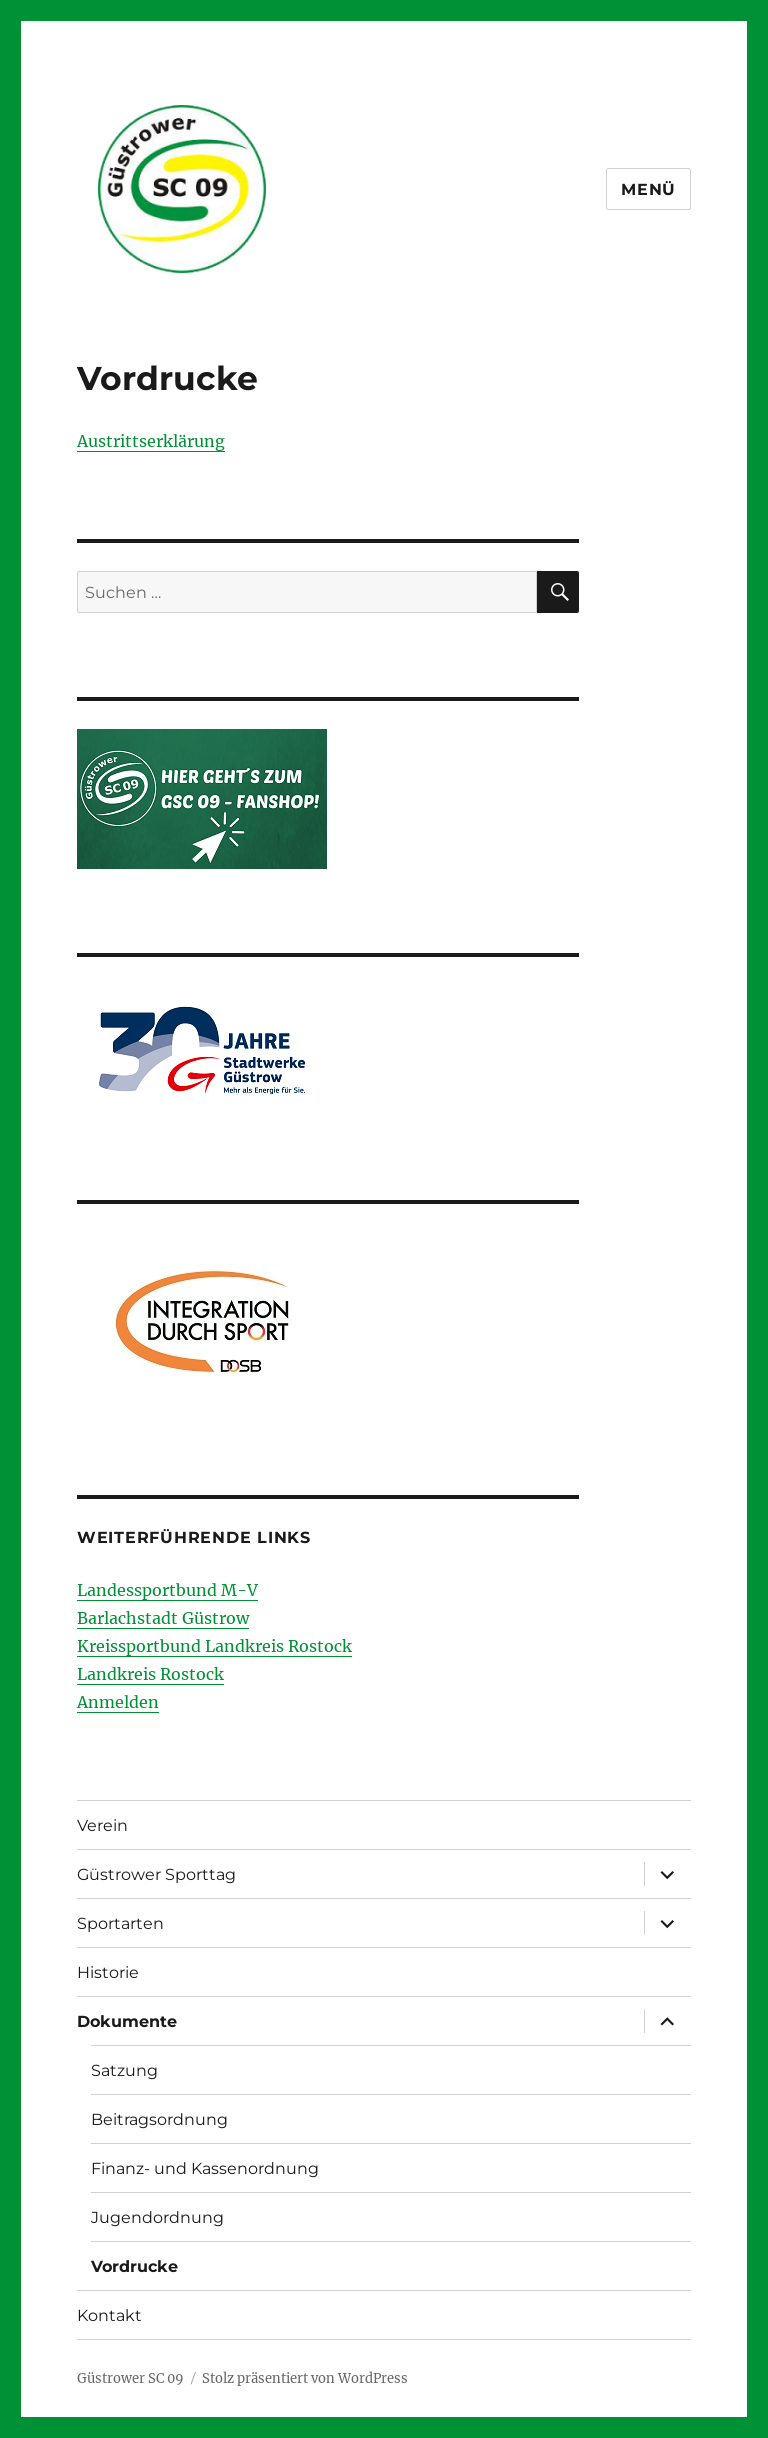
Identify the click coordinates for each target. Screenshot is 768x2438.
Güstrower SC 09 (130, 2378)
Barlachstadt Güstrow (163, 1618)
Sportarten (120, 1923)
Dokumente (127, 2021)
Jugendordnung (157, 2217)
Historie (108, 1972)
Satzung (124, 2070)
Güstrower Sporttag (156, 1874)
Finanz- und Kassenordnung (205, 2168)
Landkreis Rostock (150, 1674)
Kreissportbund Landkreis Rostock (214, 1646)
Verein (102, 1825)
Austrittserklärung (151, 441)
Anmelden (118, 1702)
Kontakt (109, 2315)
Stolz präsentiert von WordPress (305, 2378)
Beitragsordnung (159, 2119)
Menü (648, 189)
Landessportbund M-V (167, 1590)
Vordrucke (134, 2266)
